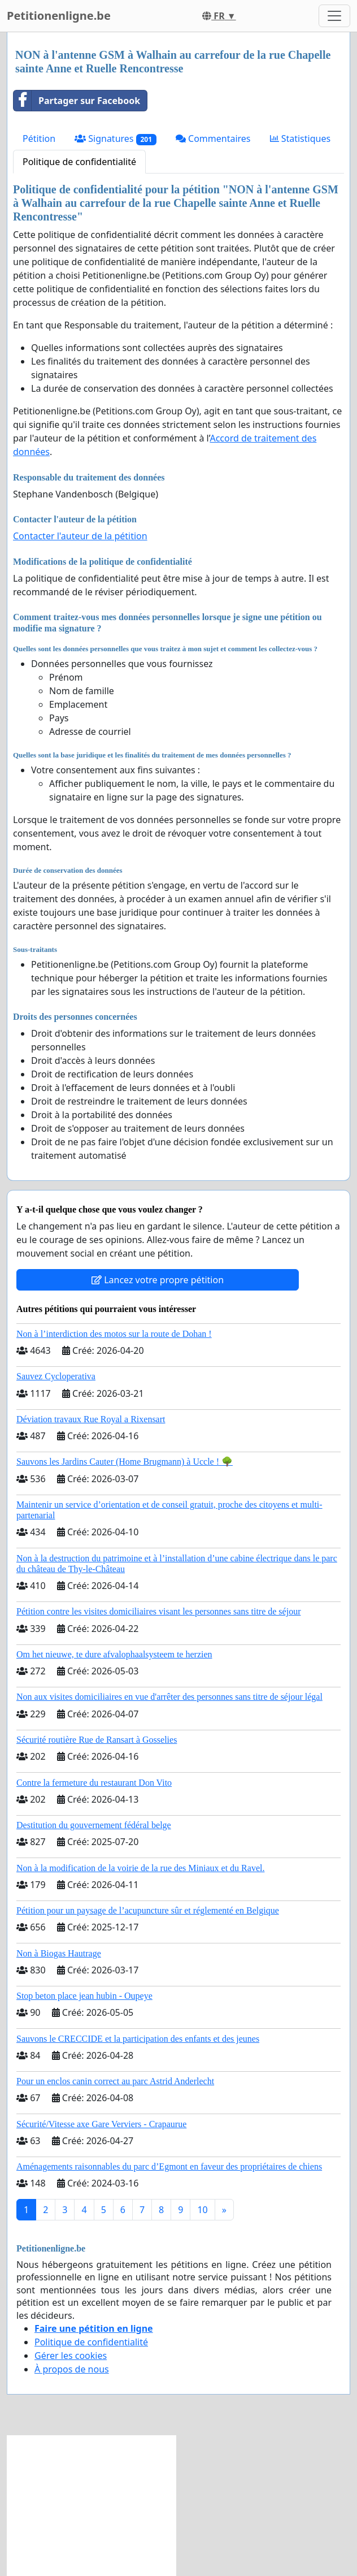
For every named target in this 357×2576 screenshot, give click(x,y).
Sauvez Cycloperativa (55, 1376)
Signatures (115, 138)
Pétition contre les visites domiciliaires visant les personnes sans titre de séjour (158, 1611)
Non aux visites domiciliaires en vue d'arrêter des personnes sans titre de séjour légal (169, 1697)
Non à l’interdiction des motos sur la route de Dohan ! (114, 1334)
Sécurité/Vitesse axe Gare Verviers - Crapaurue (101, 2124)
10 (202, 2209)
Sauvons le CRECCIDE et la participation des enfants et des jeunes (137, 2039)
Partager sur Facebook (77, 100)
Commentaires (213, 138)
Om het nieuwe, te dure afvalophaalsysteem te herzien (114, 1654)
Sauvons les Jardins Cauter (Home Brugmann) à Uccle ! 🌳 (124, 1461)
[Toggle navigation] (334, 16)
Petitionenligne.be (59, 15)
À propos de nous (71, 2369)
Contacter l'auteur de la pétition (80, 536)
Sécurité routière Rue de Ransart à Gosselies (96, 1739)
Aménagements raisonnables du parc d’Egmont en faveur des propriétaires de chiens (169, 2166)
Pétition (39, 138)
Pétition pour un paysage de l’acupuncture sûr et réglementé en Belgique (147, 1910)
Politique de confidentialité (79, 161)
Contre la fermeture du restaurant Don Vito (94, 1782)
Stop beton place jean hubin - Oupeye (84, 1996)
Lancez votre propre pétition (158, 1280)
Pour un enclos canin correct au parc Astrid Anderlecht (115, 2081)
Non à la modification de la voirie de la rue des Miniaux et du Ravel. (140, 1868)
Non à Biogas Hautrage (58, 1953)
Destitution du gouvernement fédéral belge (93, 1825)
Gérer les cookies (70, 2355)
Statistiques (300, 138)
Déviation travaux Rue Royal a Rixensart (90, 1419)
